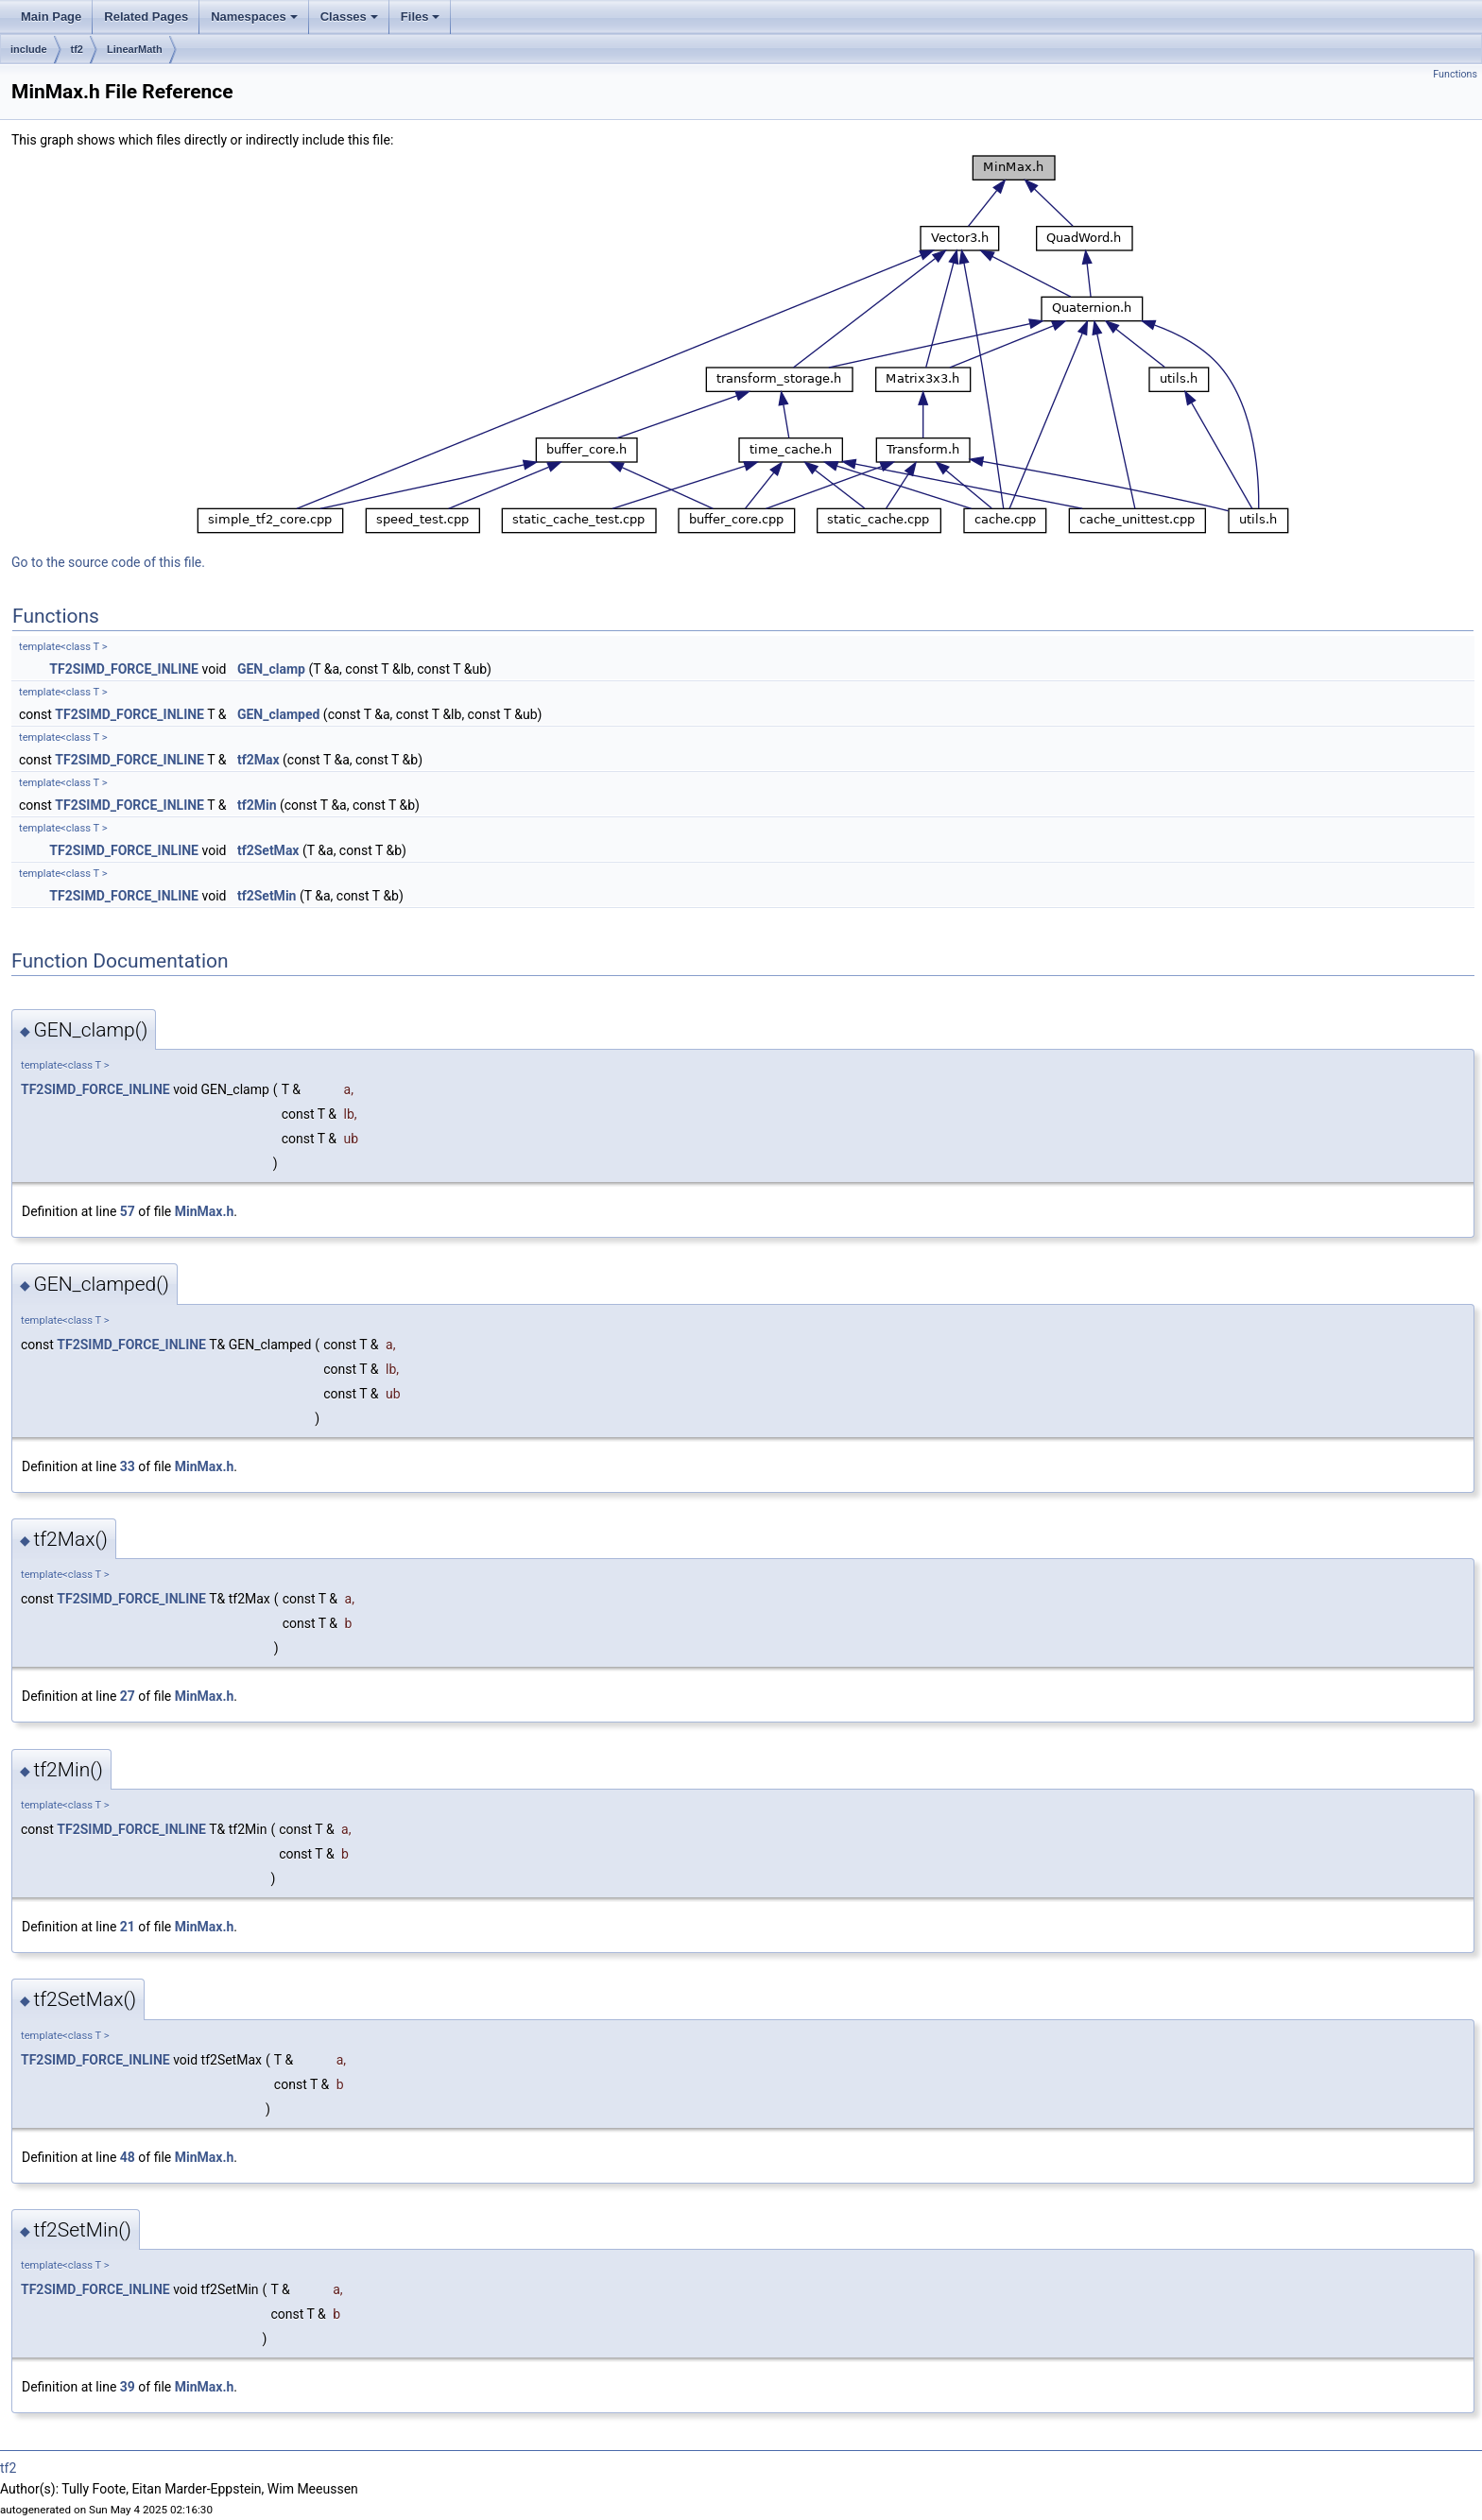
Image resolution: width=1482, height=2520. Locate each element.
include (28, 49)
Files (420, 16)
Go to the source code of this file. (108, 562)
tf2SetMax (268, 850)
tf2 (77, 49)
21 (127, 1926)
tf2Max (258, 759)
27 (127, 1696)
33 (127, 1466)
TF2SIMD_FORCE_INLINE (123, 669)
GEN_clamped (278, 714)
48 (127, 2157)
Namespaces (254, 16)
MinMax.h (204, 1211)
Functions (1455, 74)
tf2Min (257, 805)
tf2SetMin (267, 895)
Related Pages (146, 16)
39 (127, 2386)
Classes (349, 16)
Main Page (51, 16)
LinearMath (135, 49)
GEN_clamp (271, 669)
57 (127, 1211)
